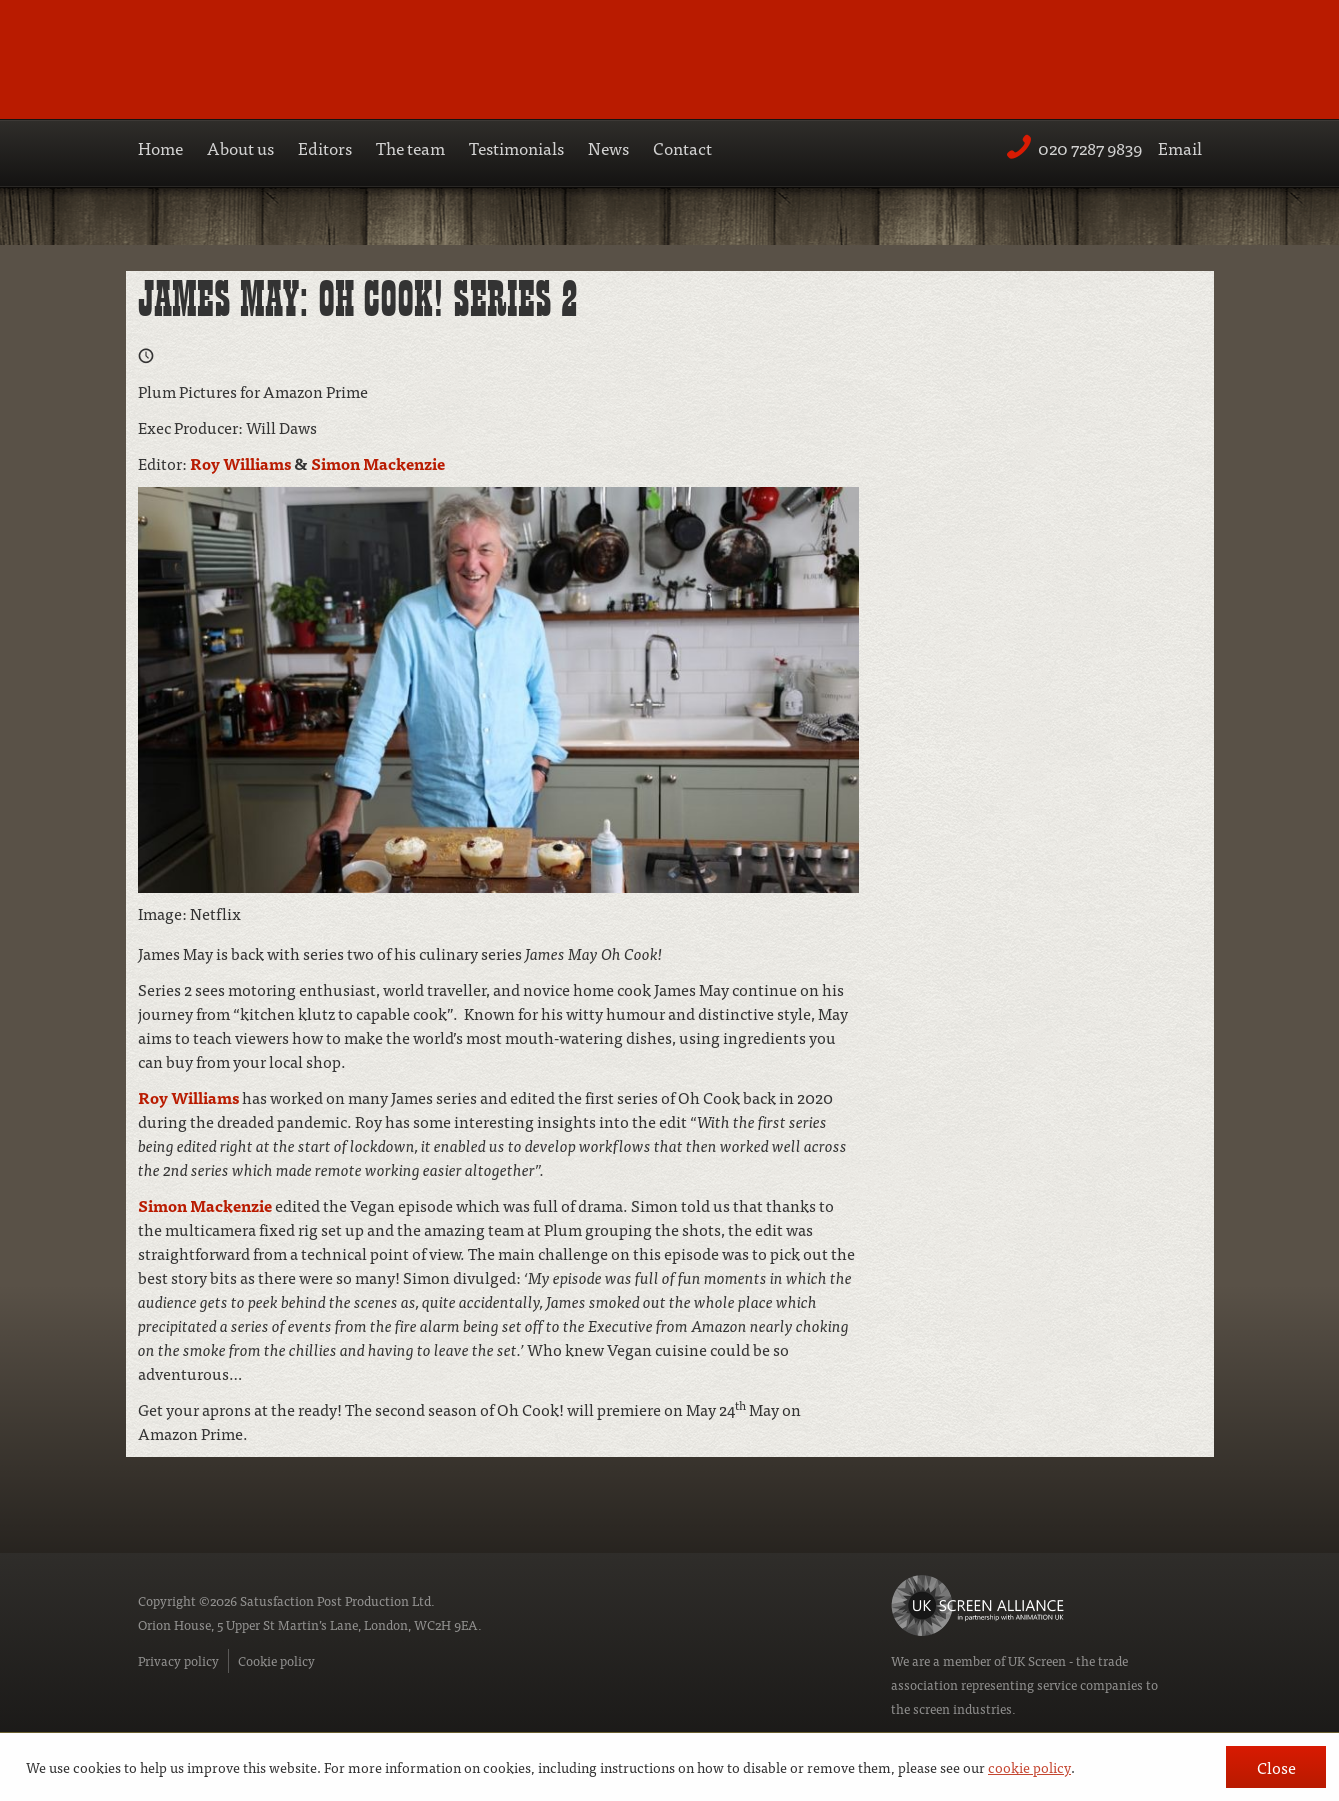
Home (160, 147)
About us (240, 147)
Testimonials (516, 147)
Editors (325, 147)
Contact (682, 147)
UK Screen (1037, 1660)
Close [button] (1276, 1767)
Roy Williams (240, 463)
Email (1180, 147)
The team (410, 147)
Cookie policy (276, 1660)
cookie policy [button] (1029, 1767)
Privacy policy (178, 1660)
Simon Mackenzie (378, 463)
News (608, 147)
